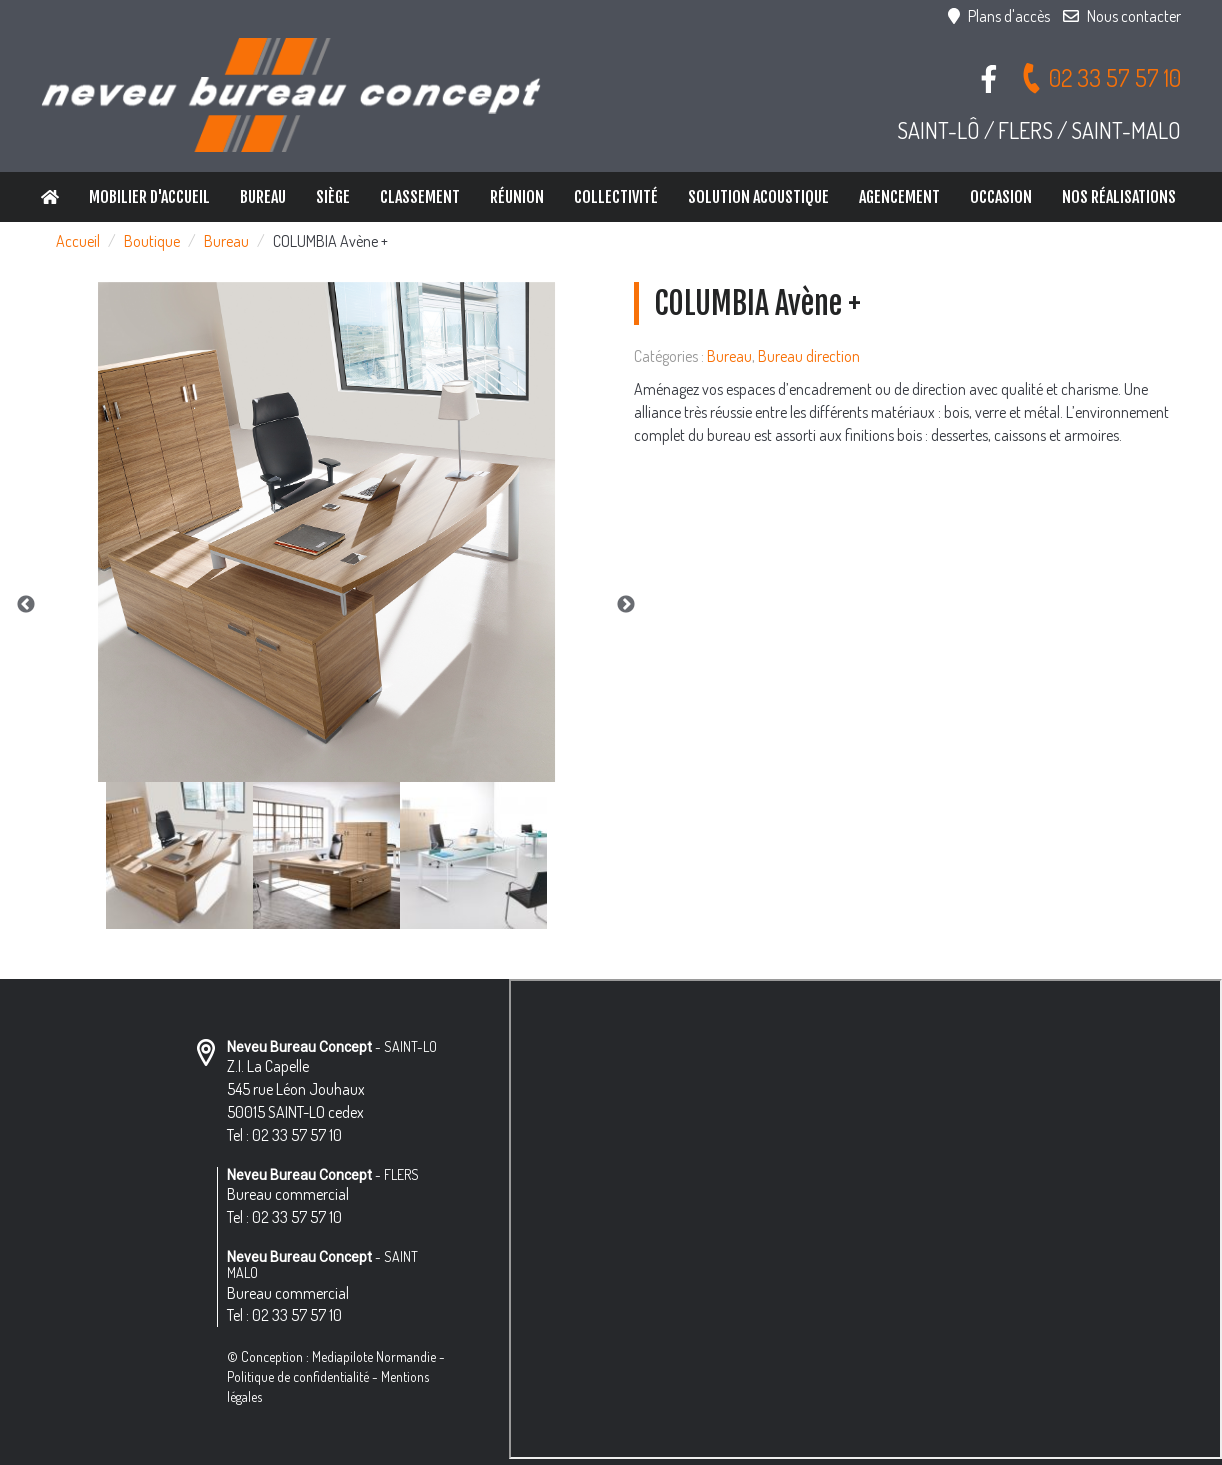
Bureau (263, 197)
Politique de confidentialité (298, 1376)
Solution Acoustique (758, 197)
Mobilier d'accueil (149, 197)
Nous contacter (1122, 16)
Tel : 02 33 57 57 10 (284, 1135)
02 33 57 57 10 (1100, 77)
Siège (333, 197)
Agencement (899, 197)
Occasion (1001, 197)
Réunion (517, 197)
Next (626, 605)
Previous (26, 605)
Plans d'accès (999, 16)
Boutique (152, 241)
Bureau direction (809, 356)
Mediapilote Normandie (374, 1356)
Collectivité (616, 197)
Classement (420, 197)
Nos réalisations (1119, 197)
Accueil (78, 241)
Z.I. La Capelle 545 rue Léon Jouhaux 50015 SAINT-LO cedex (296, 1089)
